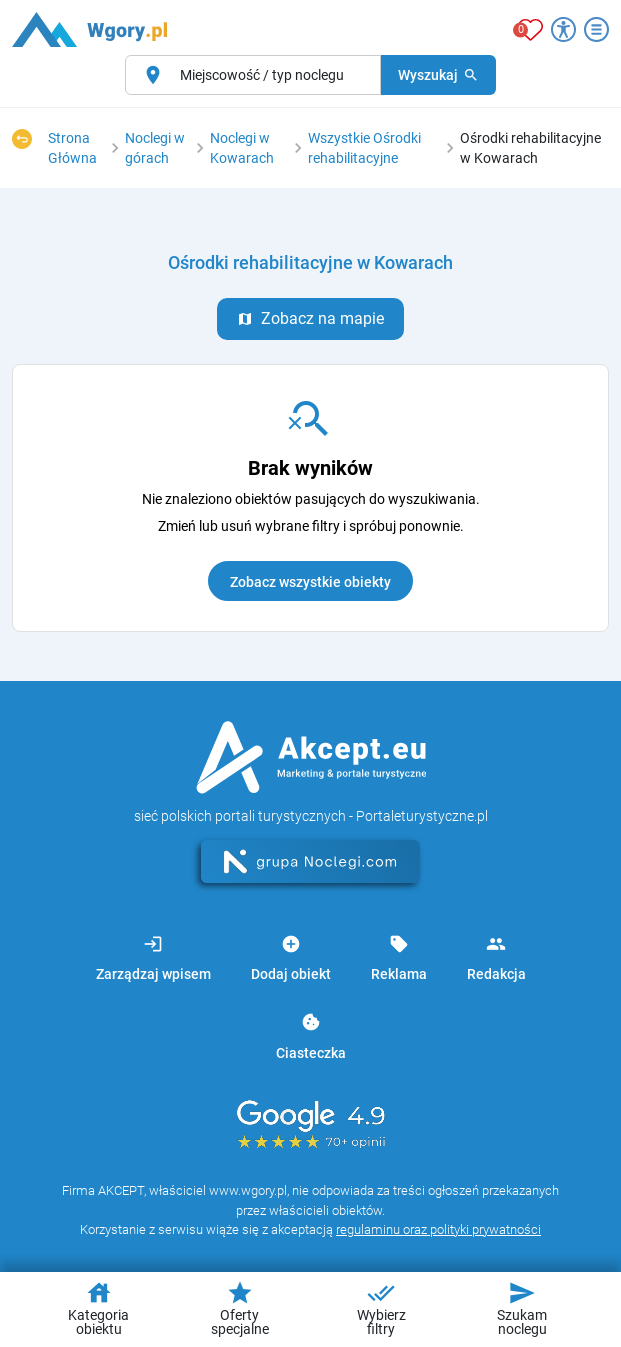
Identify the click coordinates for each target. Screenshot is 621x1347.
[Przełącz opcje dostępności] (563, 29)
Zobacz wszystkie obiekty (310, 582)
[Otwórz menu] (596, 29)
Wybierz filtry (381, 1308)
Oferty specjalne (240, 1308)
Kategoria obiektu (98, 1308)
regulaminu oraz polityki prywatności (438, 1229)
